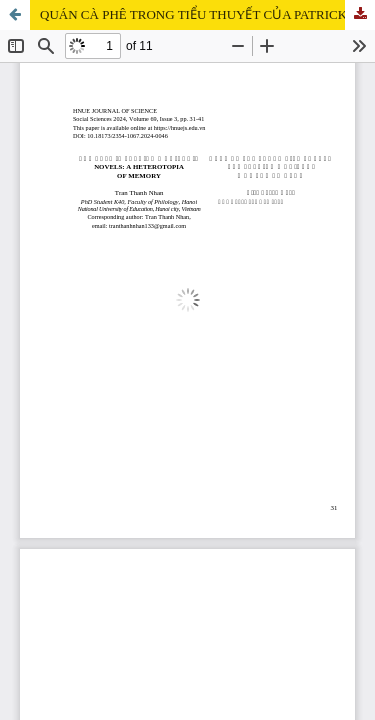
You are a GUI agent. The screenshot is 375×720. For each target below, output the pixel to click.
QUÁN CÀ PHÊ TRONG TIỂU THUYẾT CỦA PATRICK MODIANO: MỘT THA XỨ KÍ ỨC (207, 14)
